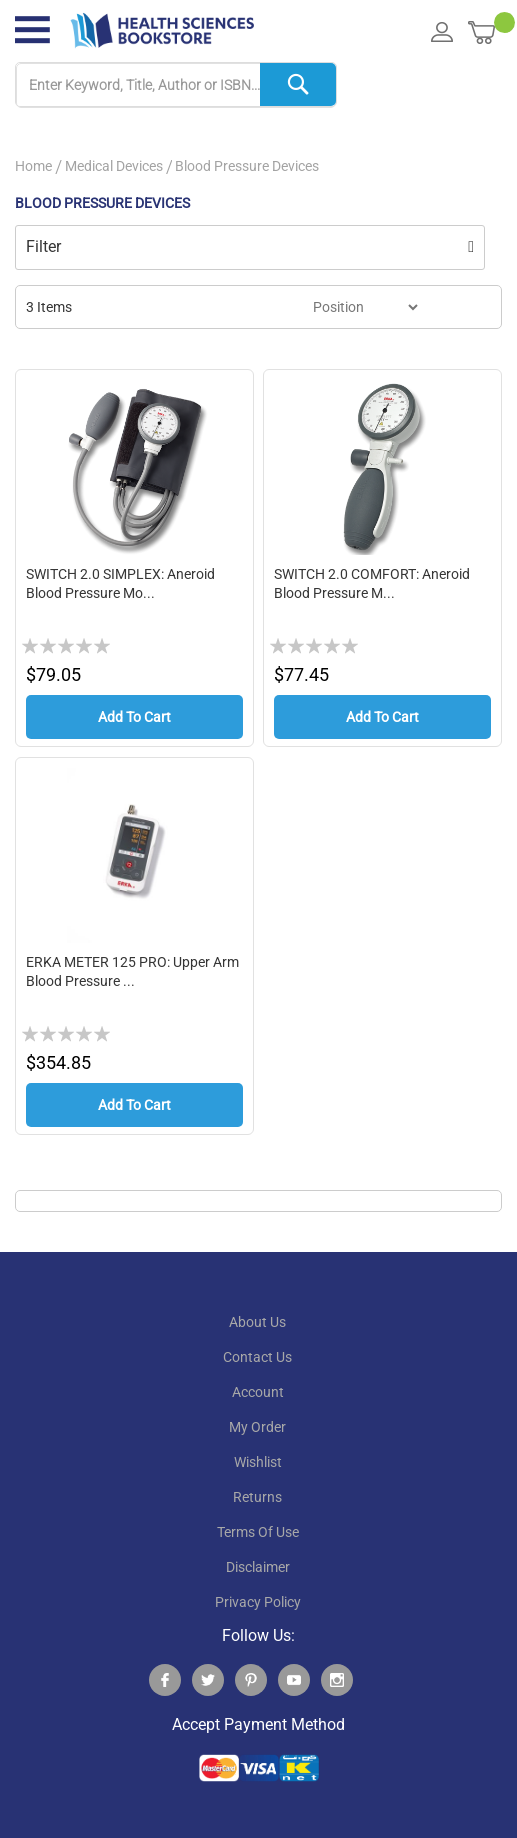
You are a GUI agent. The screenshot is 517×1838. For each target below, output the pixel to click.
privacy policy (258, 1608)
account (258, 1398)
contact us (257, 1363)
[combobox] (176, 85)
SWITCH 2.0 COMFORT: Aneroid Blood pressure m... (372, 584)
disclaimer (258, 1573)
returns (257, 1503)
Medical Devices (114, 166)
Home (33, 166)
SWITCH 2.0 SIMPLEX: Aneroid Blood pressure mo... (120, 584)
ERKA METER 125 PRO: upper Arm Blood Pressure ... (132, 975)
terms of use (258, 1538)
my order (257, 1433)
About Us (257, 1328)
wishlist (258, 1468)
